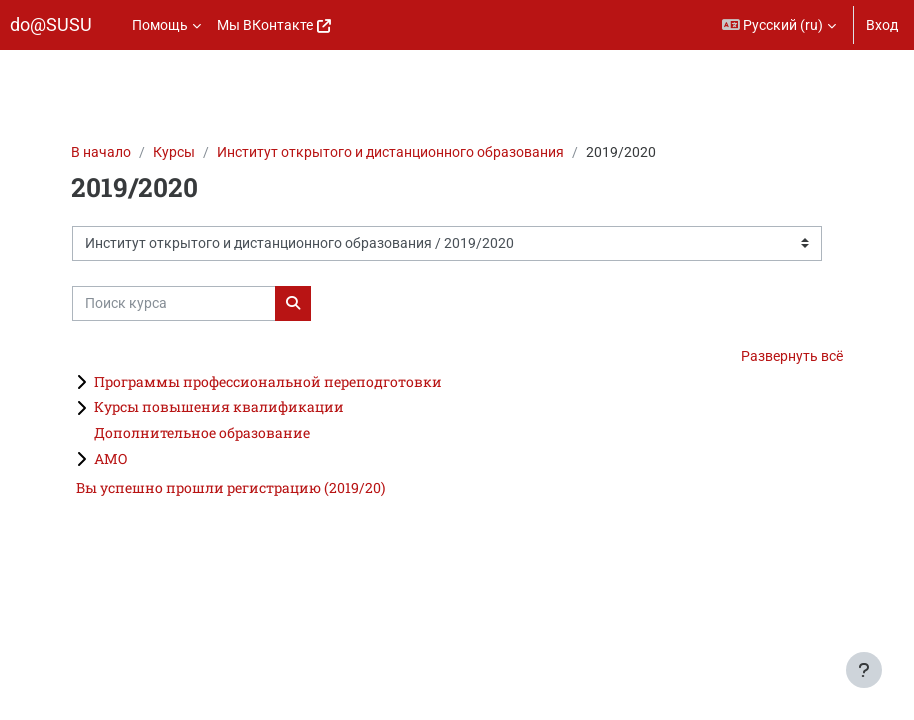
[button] (779, 25)
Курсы (174, 152)
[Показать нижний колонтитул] (864, 670)
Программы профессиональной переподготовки (268, 381)
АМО (111, 458)
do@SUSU (51, 25)
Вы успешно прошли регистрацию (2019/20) (230, 487)
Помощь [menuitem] (160, 25)
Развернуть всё (792, 356)
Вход (882, 25)
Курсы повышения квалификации (219, 406)
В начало (101, 152)
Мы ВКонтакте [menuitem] (265, 25)
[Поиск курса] (174, 303)
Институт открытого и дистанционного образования (390, 152)
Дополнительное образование (202, 432)
